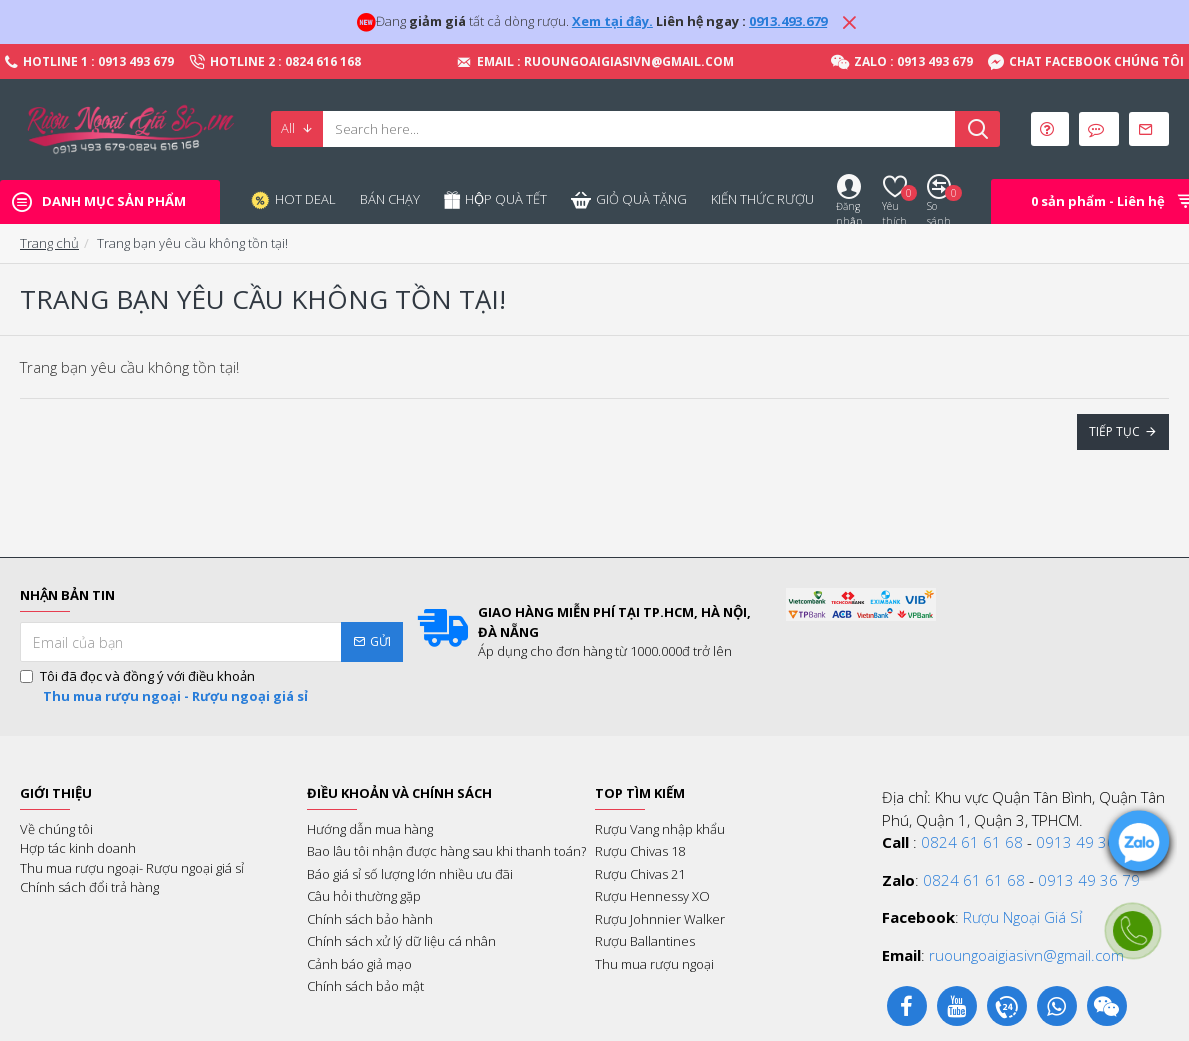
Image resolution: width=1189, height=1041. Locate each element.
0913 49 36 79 (1087, 842)
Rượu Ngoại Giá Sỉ (1022, 917)
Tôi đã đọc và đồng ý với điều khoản (165, 686)
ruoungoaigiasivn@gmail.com (1026, 955)
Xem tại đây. (612, 21)
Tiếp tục (1114, 431)
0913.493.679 (788, 21)
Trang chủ (49, 243)
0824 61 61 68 (972, 842)
